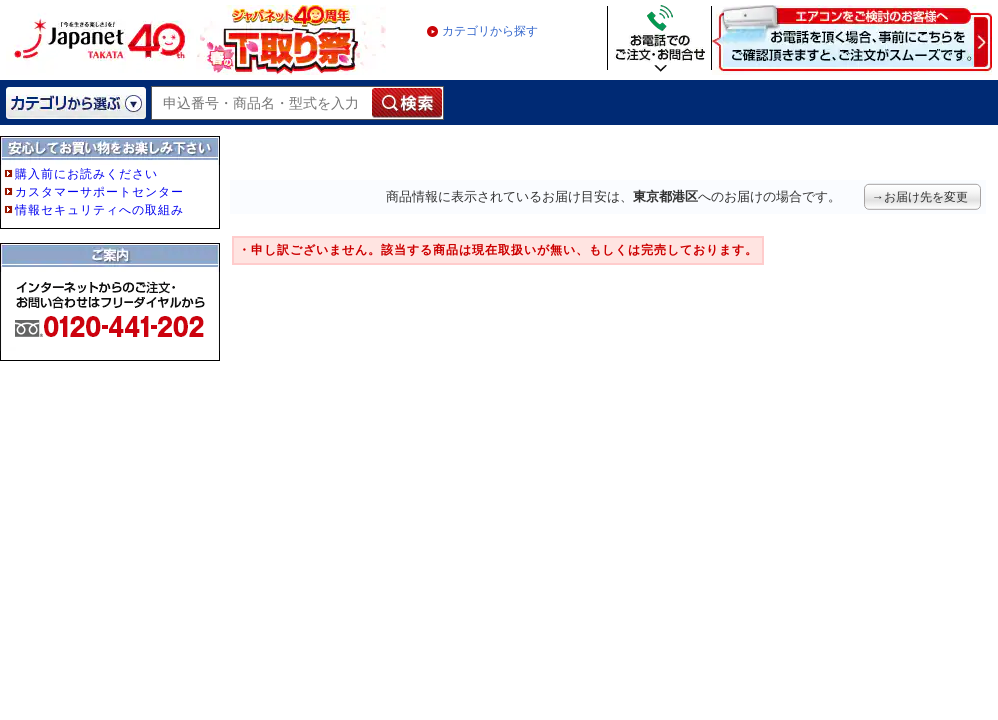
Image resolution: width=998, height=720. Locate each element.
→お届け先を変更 (920, 197)
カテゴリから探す (490, 31)
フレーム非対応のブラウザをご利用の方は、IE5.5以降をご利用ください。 (112, 282)
